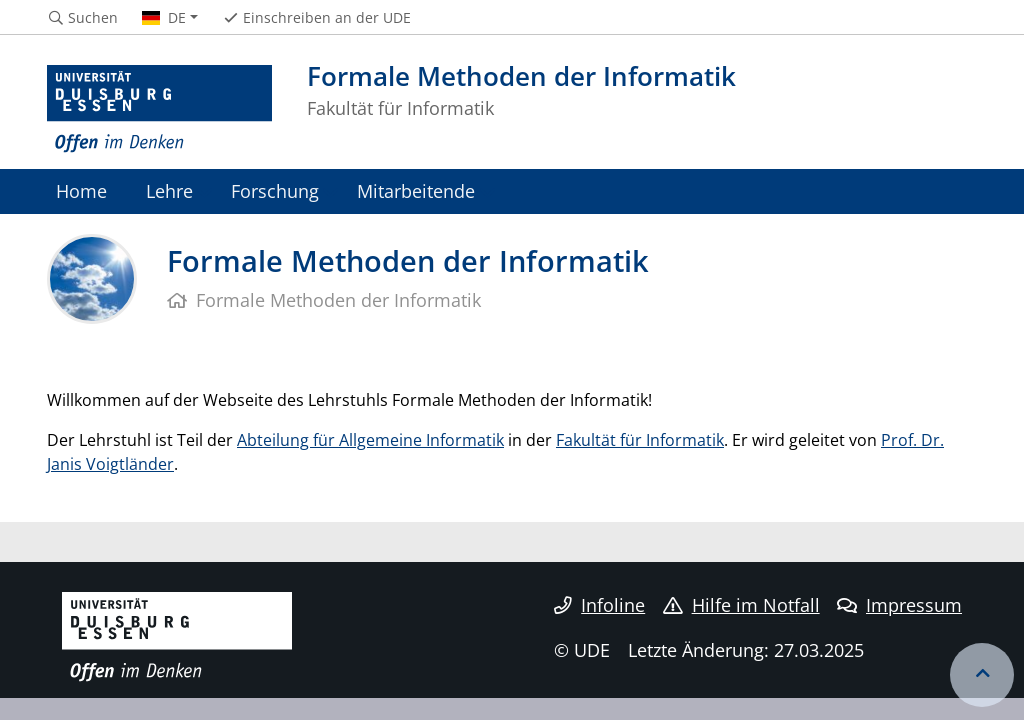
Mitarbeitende (416, 190)
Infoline (599, 605)
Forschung (275, 190)
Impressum (899, 605)
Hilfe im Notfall (741, 605)
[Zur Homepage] (159, 109)
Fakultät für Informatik (640, 440)
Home (81, 190)
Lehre (169, 190)
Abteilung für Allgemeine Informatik (370, 440)
